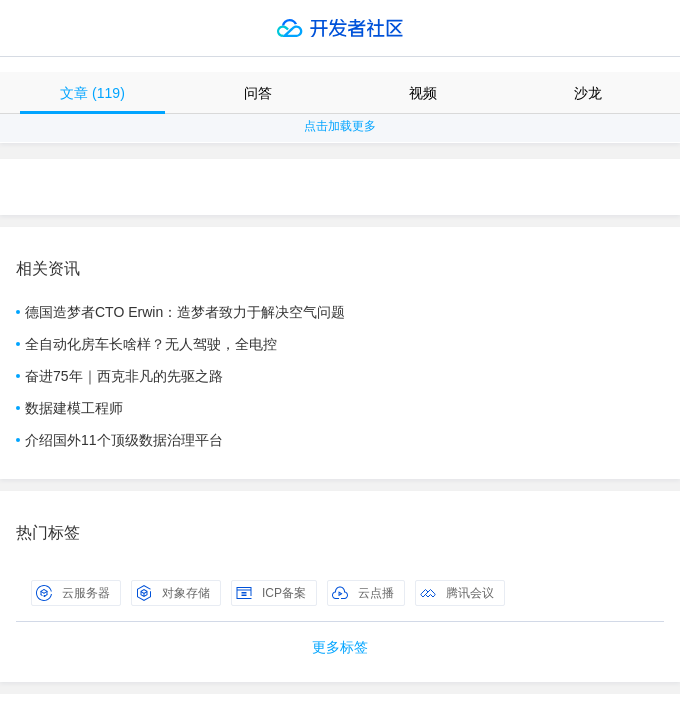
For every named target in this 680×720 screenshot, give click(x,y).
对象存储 (173, 593)
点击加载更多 (340, 126)
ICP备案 (271, 593)
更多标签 (340, 647)
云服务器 (73, 593)
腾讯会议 (457, 593)
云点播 (363, 593)
